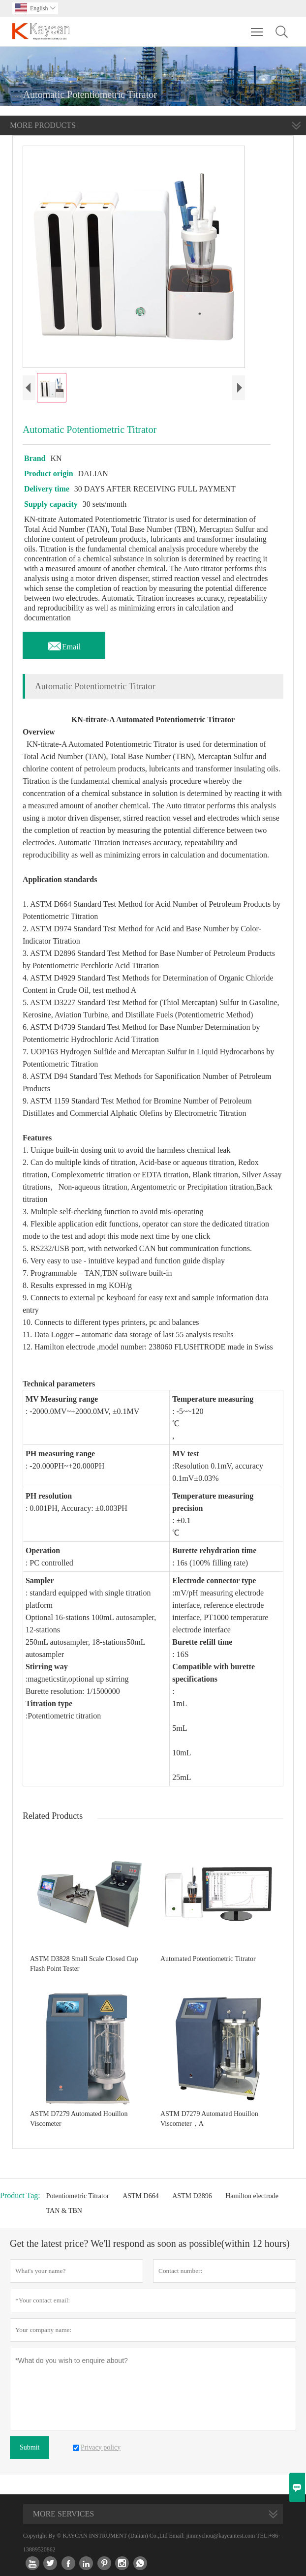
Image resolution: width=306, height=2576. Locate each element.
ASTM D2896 (192, 2196)
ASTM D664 (140, 2196)
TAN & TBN (64, 2210)
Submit (29, 2447)
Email (64, 644)
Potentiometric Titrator (77, 2196)
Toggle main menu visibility (257, 27)
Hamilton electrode (251, 2196)
